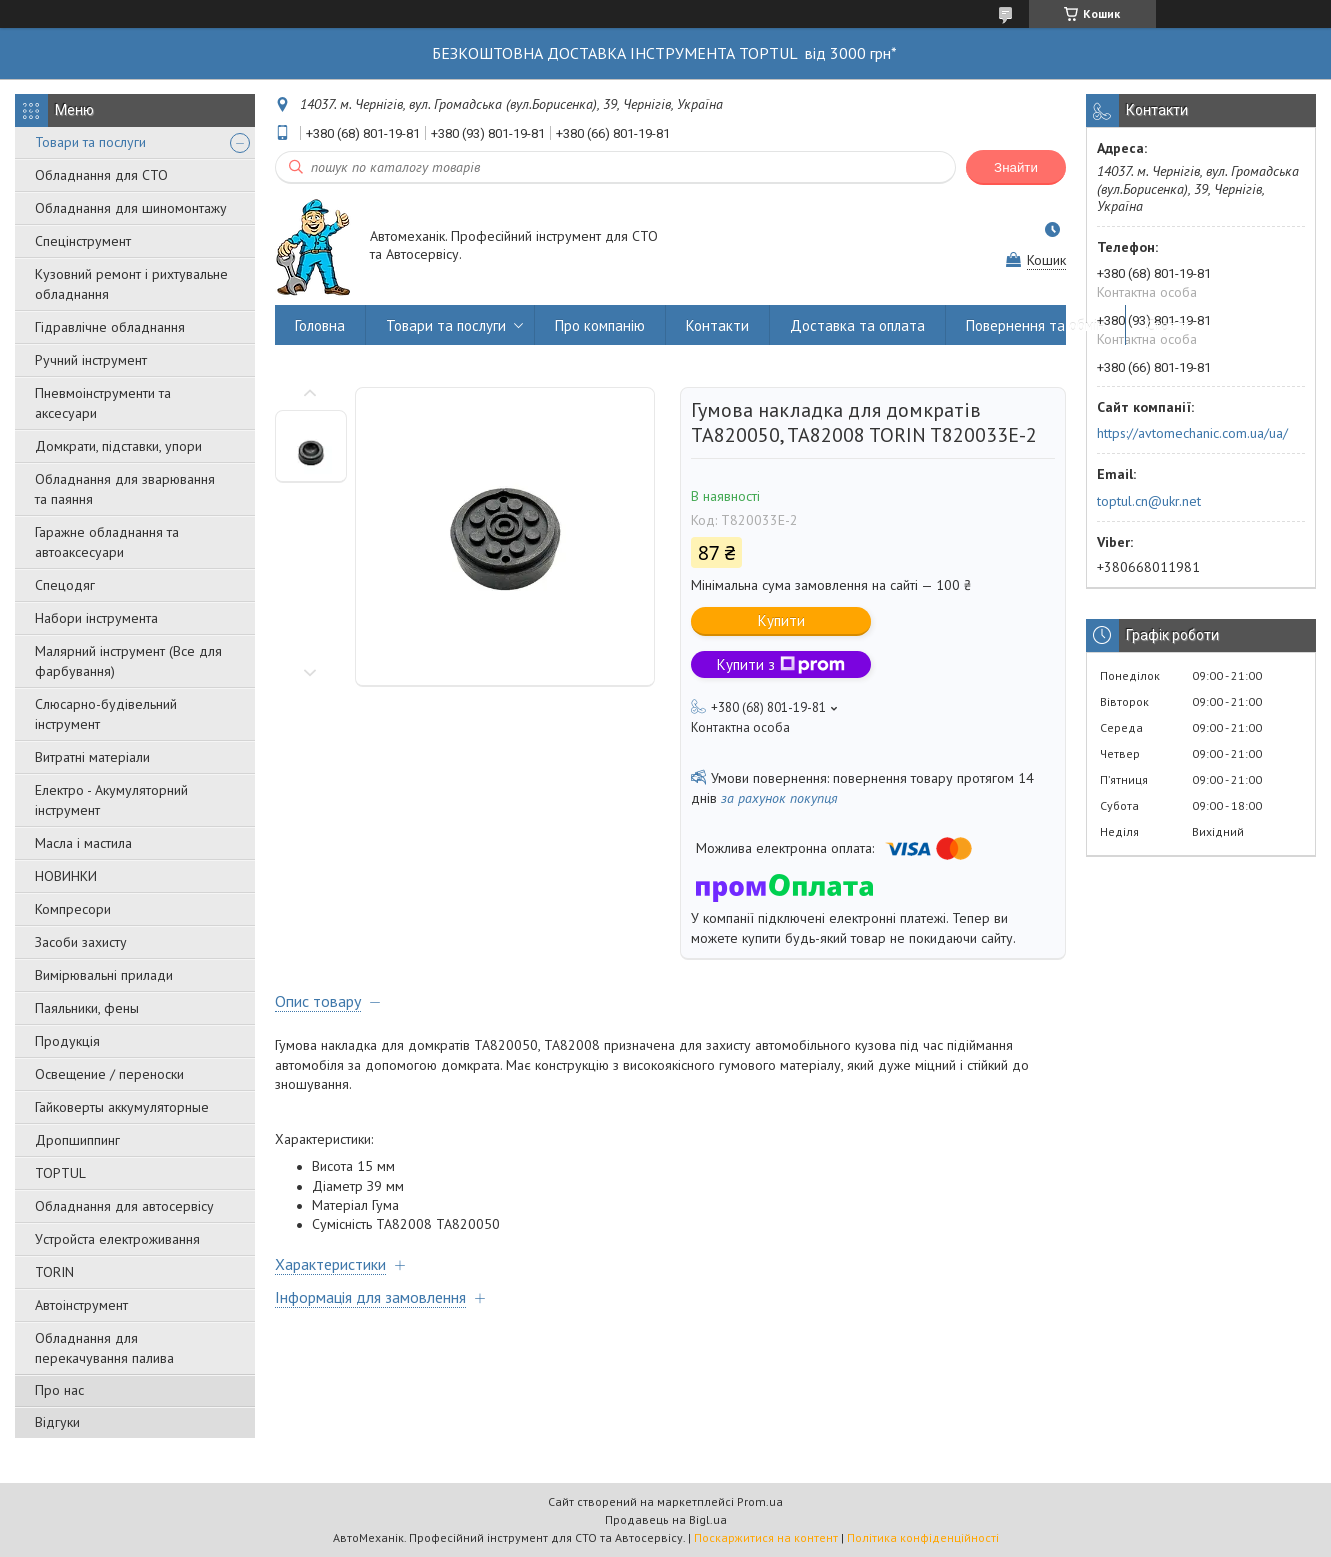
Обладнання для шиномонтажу (131, 208)
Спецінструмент (83, 241)
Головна (320, 325)
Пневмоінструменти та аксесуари (103, 403)
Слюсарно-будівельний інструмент (106, 714)
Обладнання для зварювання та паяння (125, 489)
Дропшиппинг (77, 1140)
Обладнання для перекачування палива (104, 1348)
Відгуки (57, 1422)
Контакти (717, 325)
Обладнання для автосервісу (124, 1206)
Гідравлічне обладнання (110, 327)
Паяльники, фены (87, 1008)
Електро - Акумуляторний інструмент (111, 800)
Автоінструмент (81, 1305)
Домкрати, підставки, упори (118, 446)
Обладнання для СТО (101, 175)
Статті (1167, 325)
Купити (781, 620)
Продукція (67, 1041)
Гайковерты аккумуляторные (122, 1107)
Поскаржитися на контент (766, 1537)
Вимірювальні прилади (104, 975)
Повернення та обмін (1035, 325)
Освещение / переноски (109, 1074)
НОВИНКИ (66, 876)
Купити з (781, 664)
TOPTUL (60, 1173)
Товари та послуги (90, 142)
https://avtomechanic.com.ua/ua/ (1192, 433)
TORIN (54, 1272)
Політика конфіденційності (923, 1537)
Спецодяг (65, 585)
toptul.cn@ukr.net (1149, 501)
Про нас (59, 1390)
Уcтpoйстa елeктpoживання (117, 1239)
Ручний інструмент (91, 360)
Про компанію (600, 325)
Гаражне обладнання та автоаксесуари (107, 542)
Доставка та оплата (857, 325)
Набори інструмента (96, 618)
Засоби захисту (81, 942)
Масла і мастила (83, 843)
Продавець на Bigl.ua (666, 1519)
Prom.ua (760, 1501)
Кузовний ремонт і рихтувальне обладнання (131, 284)
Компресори (73, 909)
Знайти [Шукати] (1016, 167)
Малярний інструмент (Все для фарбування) (128, 661)
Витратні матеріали (92, 757)
